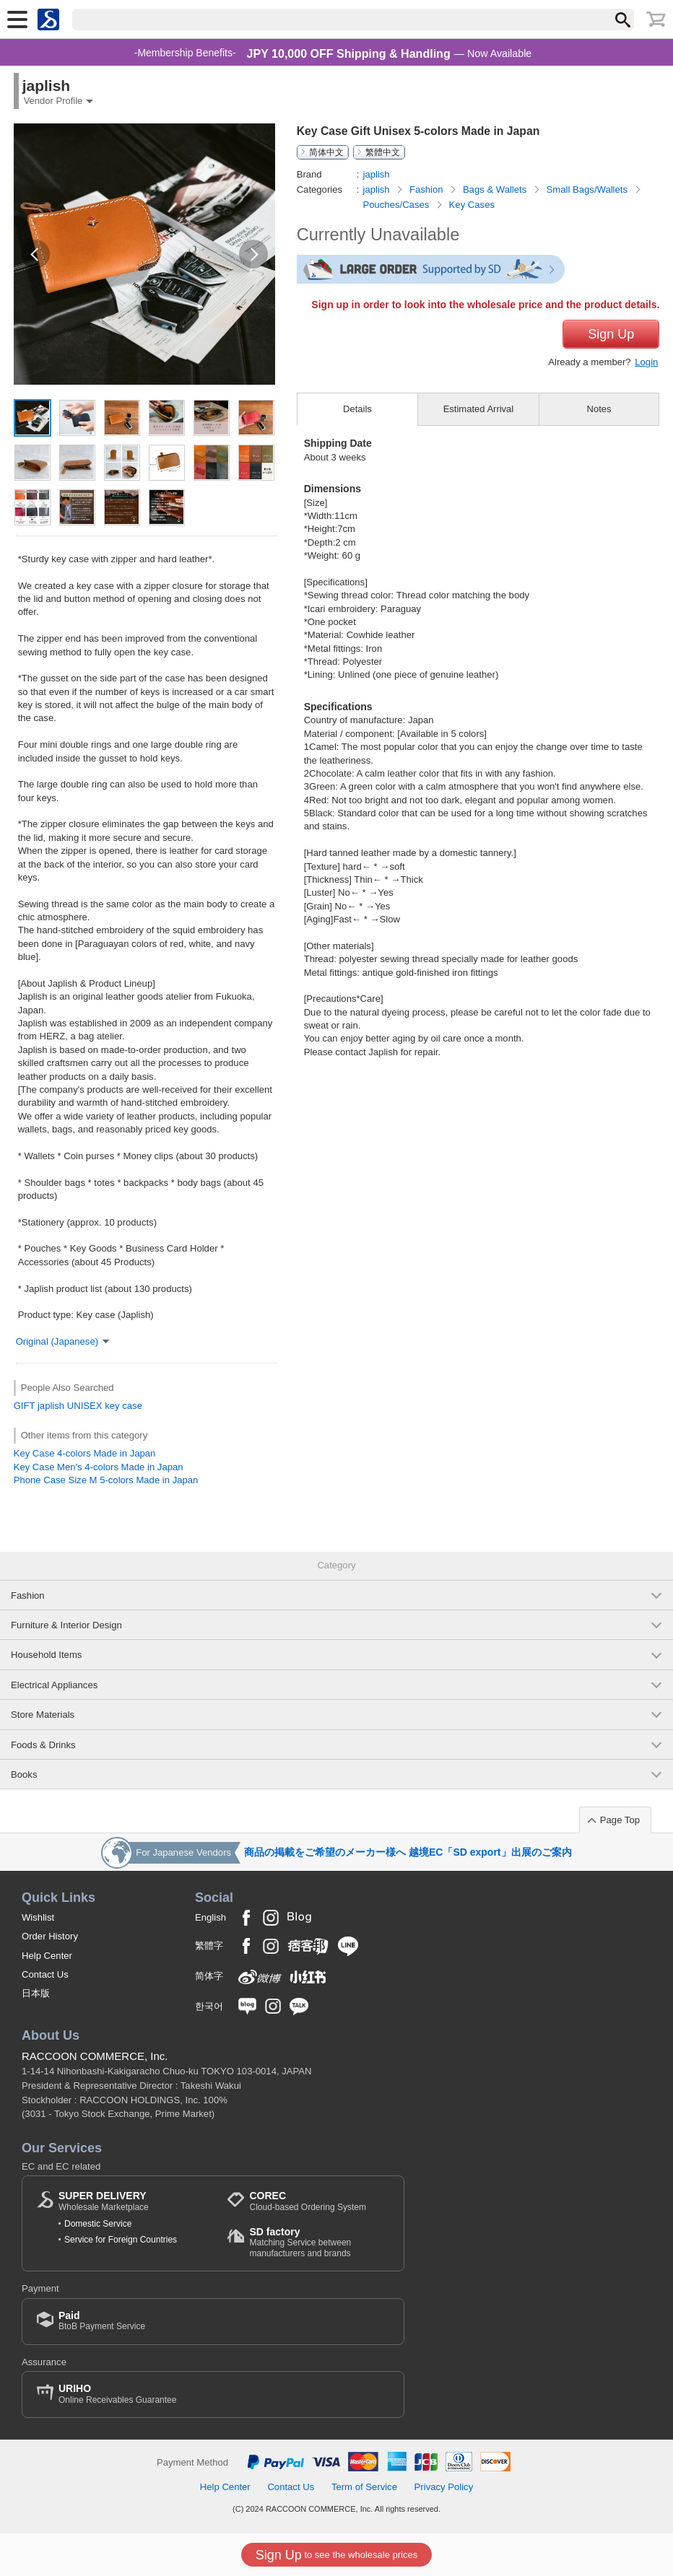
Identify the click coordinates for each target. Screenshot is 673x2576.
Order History (50, 1936)
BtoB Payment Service (101, 2321)
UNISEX (85, 1405)
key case (123, 1405)
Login (646, 362)
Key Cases (472, 204)
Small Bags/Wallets (588, 189)
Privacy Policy (444, 2486)
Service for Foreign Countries (120, 2240)
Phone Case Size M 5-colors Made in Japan (106, 1480)
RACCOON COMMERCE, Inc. (95, 2056)
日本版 (36, 1993)
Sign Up (611, 334)
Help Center (47, 1955)
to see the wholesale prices (336, 2555)
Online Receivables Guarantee (117, 2394)
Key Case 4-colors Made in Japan (85, 1453)
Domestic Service (97, 2224)
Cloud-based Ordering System (307, 2201)
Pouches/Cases (396, 204)
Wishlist (38, 1917)
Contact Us (45, 1974)
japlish (51, 1405)
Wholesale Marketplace (103, 2201)
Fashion (427, 189)
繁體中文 (382, 152)
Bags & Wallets (496, 189)
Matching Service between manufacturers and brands (319, 2242)
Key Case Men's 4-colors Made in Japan (98, 1467)
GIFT (24, 1405)
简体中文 (326, 152)
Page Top (620, 1820)
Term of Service (364, 2486)
